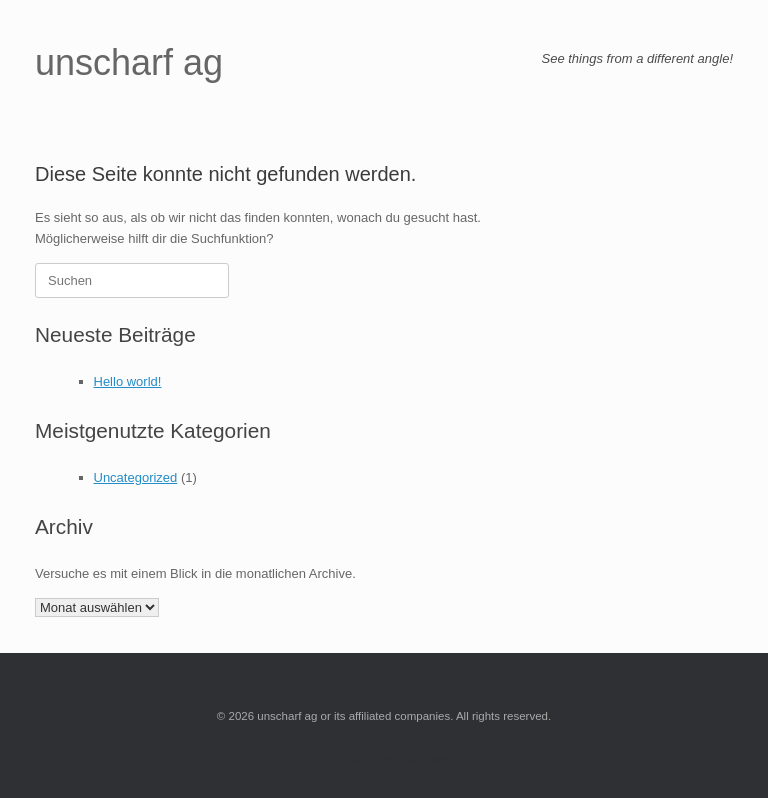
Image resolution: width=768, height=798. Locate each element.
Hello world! (128, 381)
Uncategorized (136, 477)
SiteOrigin (424, 759)
